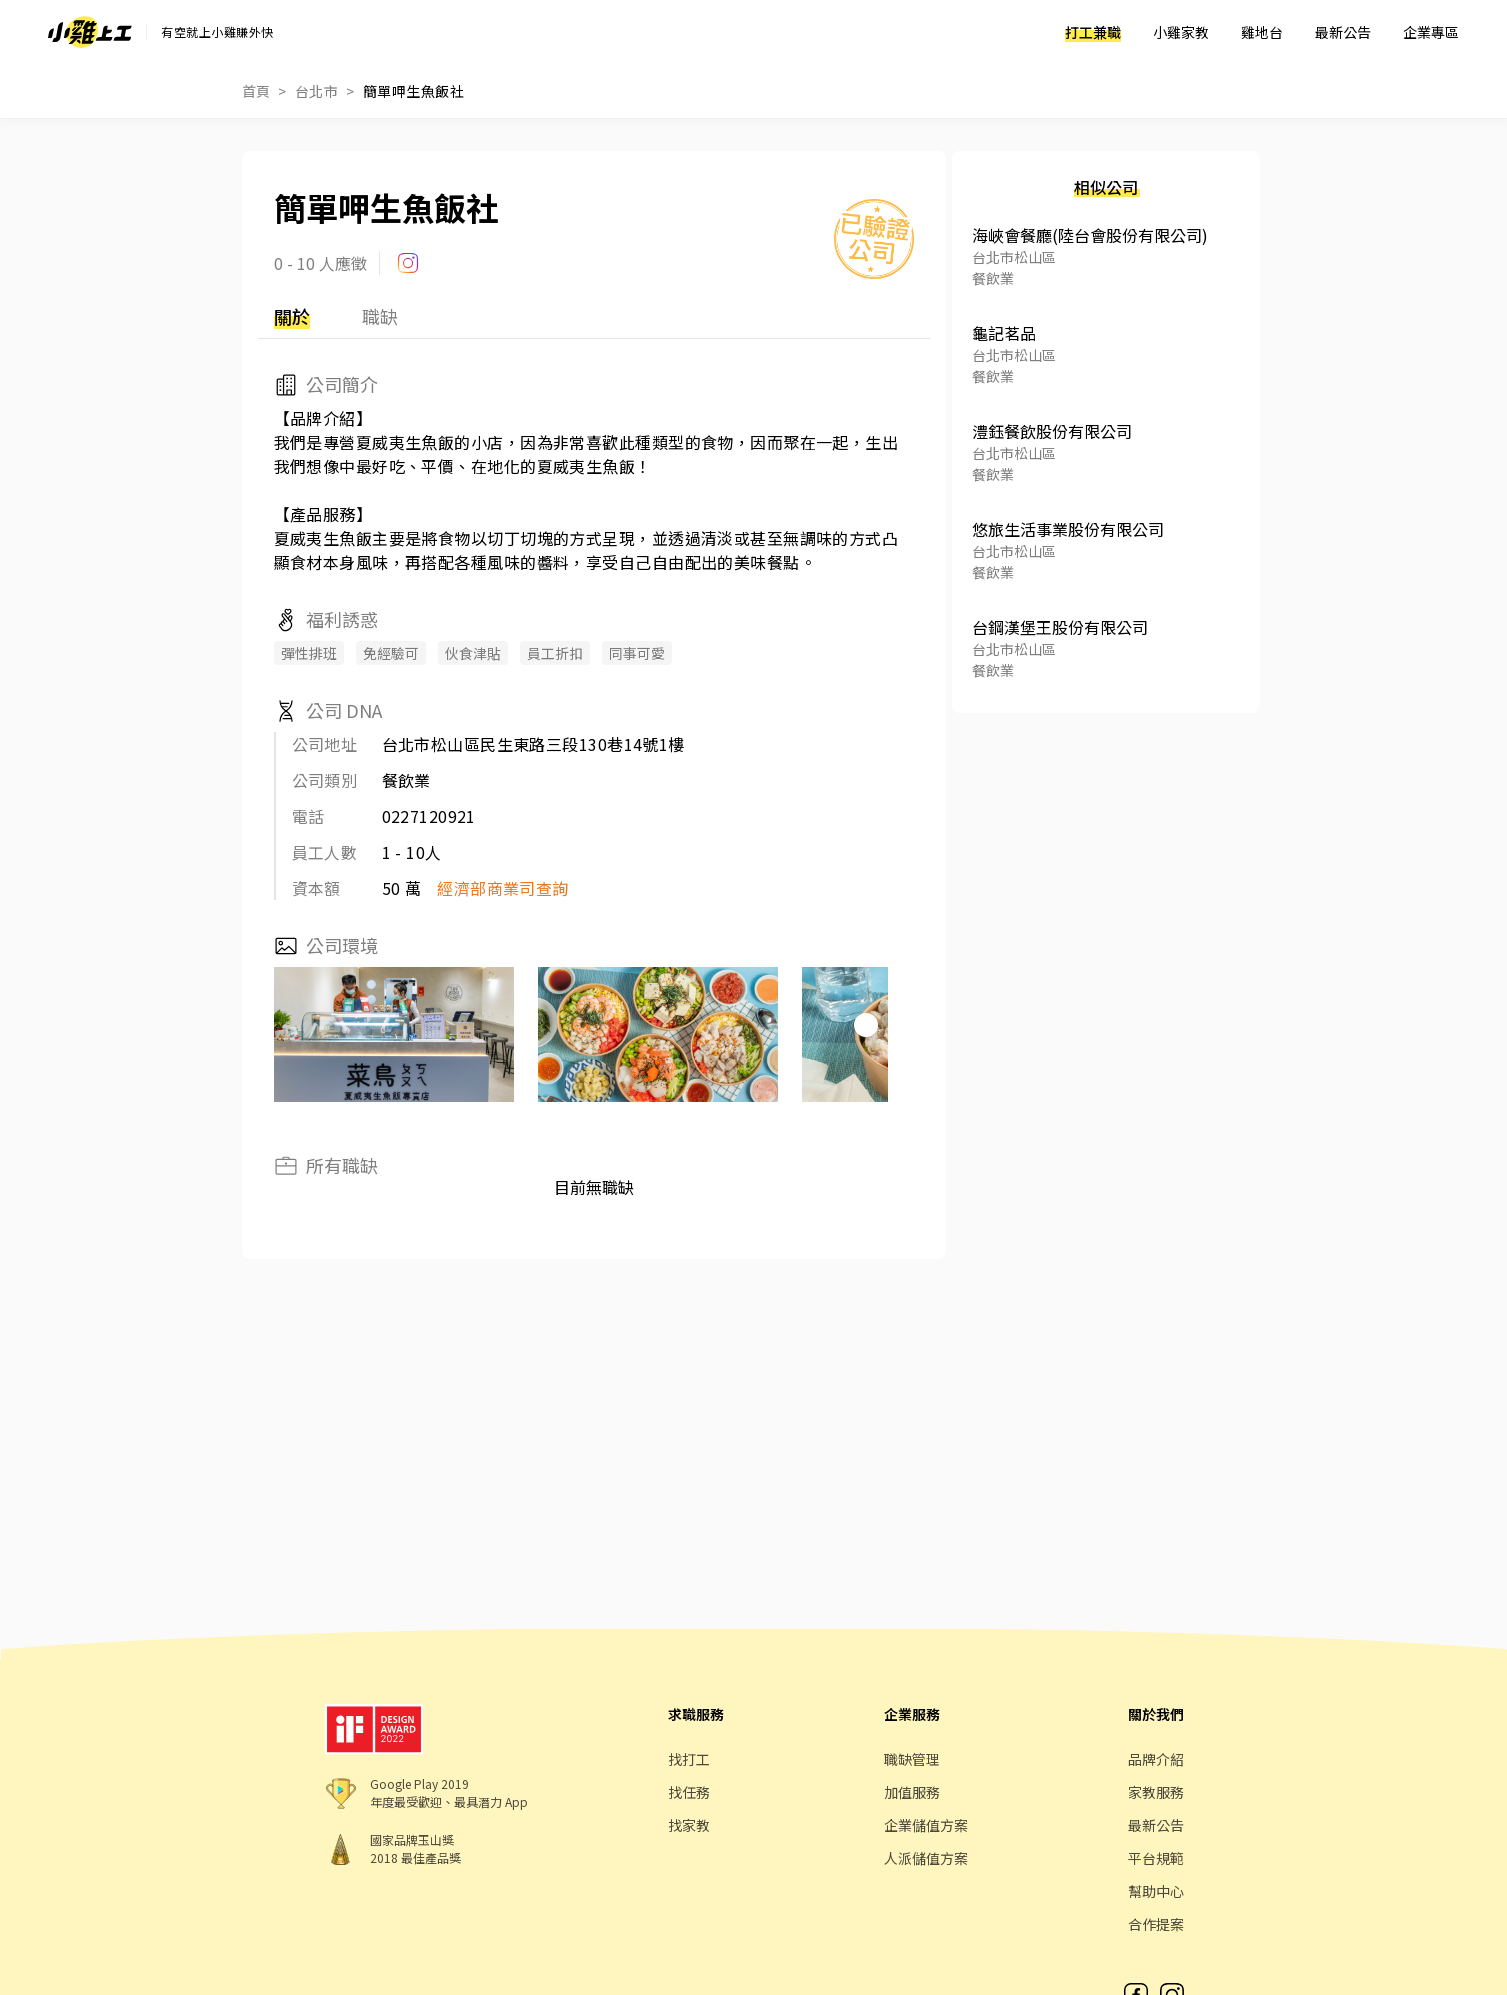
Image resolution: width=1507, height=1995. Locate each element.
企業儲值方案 (926, 1825)
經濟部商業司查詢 (503, 888)
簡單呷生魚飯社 (413, 91)
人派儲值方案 (926, 1858)
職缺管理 (912, 1759)
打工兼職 (1093, 32)
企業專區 (1431, 32)
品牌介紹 (1156, 1759)
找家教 (689, 1825)
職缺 (380, 316)
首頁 (256, 91)
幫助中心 (1156, 1891)
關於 (292, 316)
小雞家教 (1181, 32)
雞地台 (1262, 32)
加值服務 (912, 1792)
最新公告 (1343, 32)
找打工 (689, 1759)
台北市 (316, 91)
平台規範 (1156, 1858)
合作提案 (1156, 1924)
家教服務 (1156, 1792)
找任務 (689, 1792)
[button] (866, 1025)
